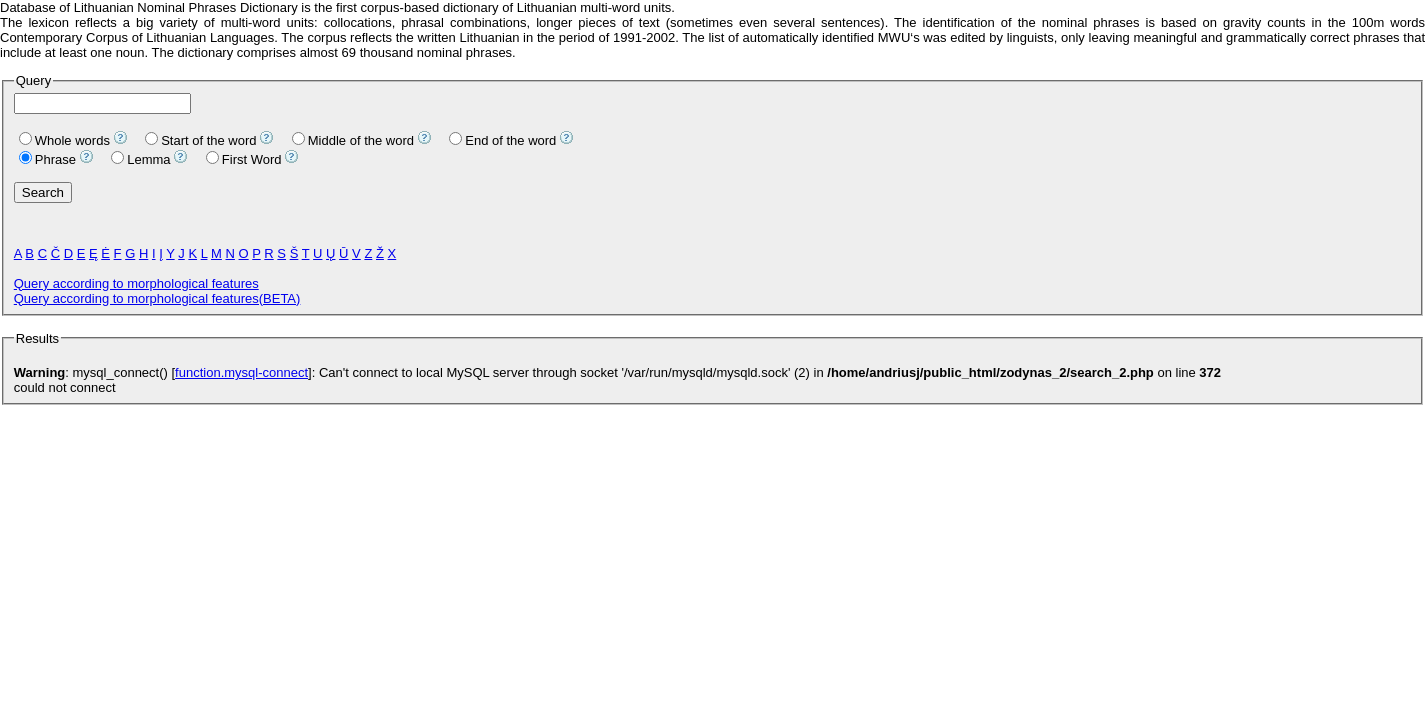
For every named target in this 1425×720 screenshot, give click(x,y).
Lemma (140, 159)
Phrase (47, 159)
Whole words (64, 140)
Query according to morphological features (136, 283)
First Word (244, 159)
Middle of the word (353, 140)
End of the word (502, 140)
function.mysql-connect (241, 372)
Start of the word (200, 140)
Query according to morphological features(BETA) (157, 298)
